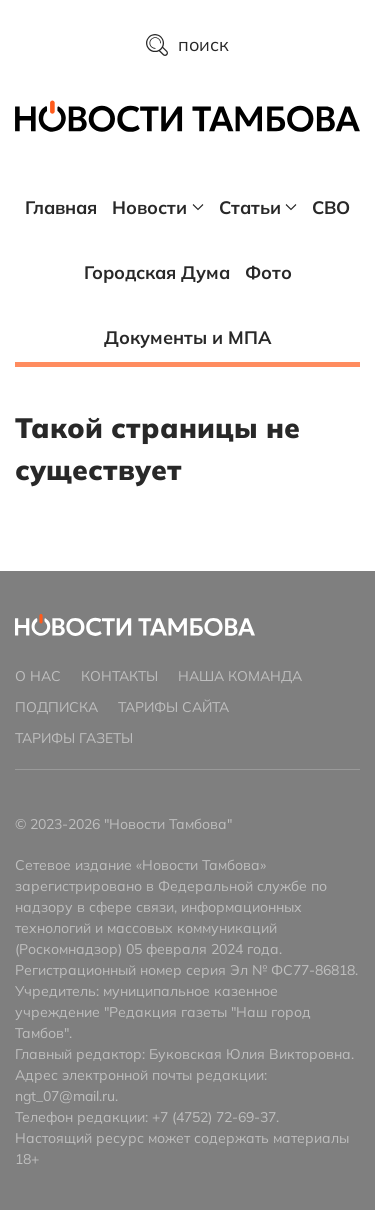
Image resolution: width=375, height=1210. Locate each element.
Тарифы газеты (74, 738)
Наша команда (240, 676)
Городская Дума (157, 272)
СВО (331, 207)
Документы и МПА (188, 337)
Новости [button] (158, 207)
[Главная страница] (187, 116)
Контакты (119, 676)
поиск (187, 44)
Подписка (56, 707)
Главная (61, 207)
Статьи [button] (258, 207)
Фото (268, 272)
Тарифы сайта (173, 707)
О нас (38, 676)
